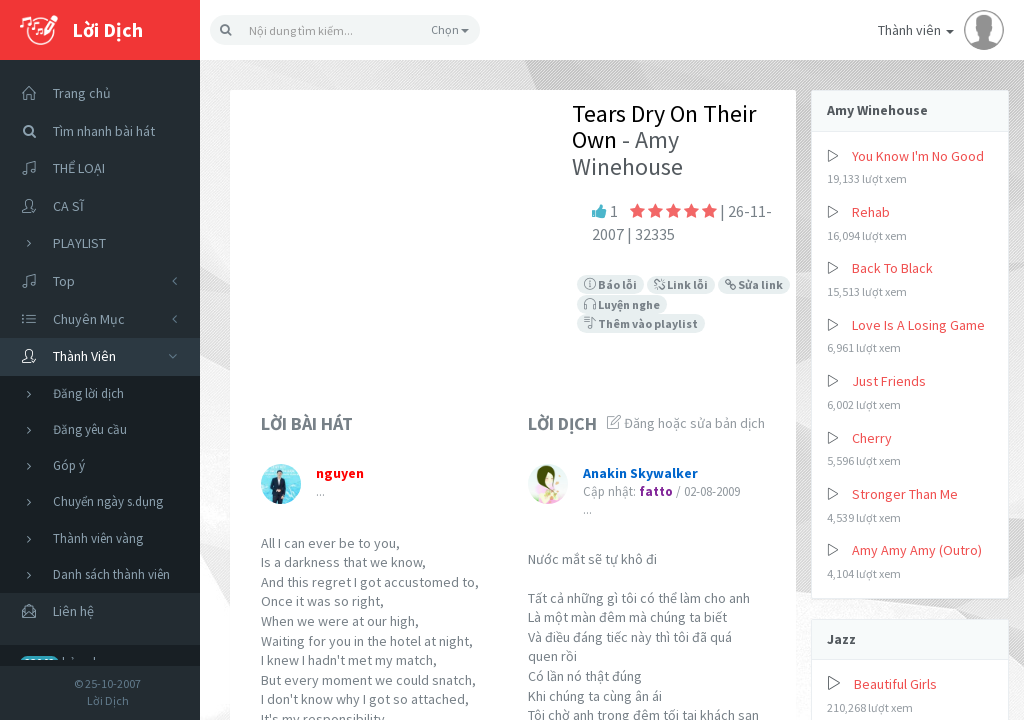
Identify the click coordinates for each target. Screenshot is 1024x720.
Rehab (871, 212)
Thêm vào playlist (641, 323)
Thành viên (941, 30)
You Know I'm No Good (918, 156)
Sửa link (754, 284)
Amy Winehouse (877, 110)
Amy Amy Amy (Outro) (917, 550)
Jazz (841, 639)
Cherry (872, 438)
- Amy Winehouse (627, 152)
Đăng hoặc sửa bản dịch (686, 423)
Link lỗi (681, 284)
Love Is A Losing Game (918, 325)
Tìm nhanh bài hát (82, 131)
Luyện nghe (622, 304)
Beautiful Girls (895, 684)
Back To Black (892, 268)
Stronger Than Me (905, 494)
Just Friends (889, 381)
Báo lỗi (610, 284)
